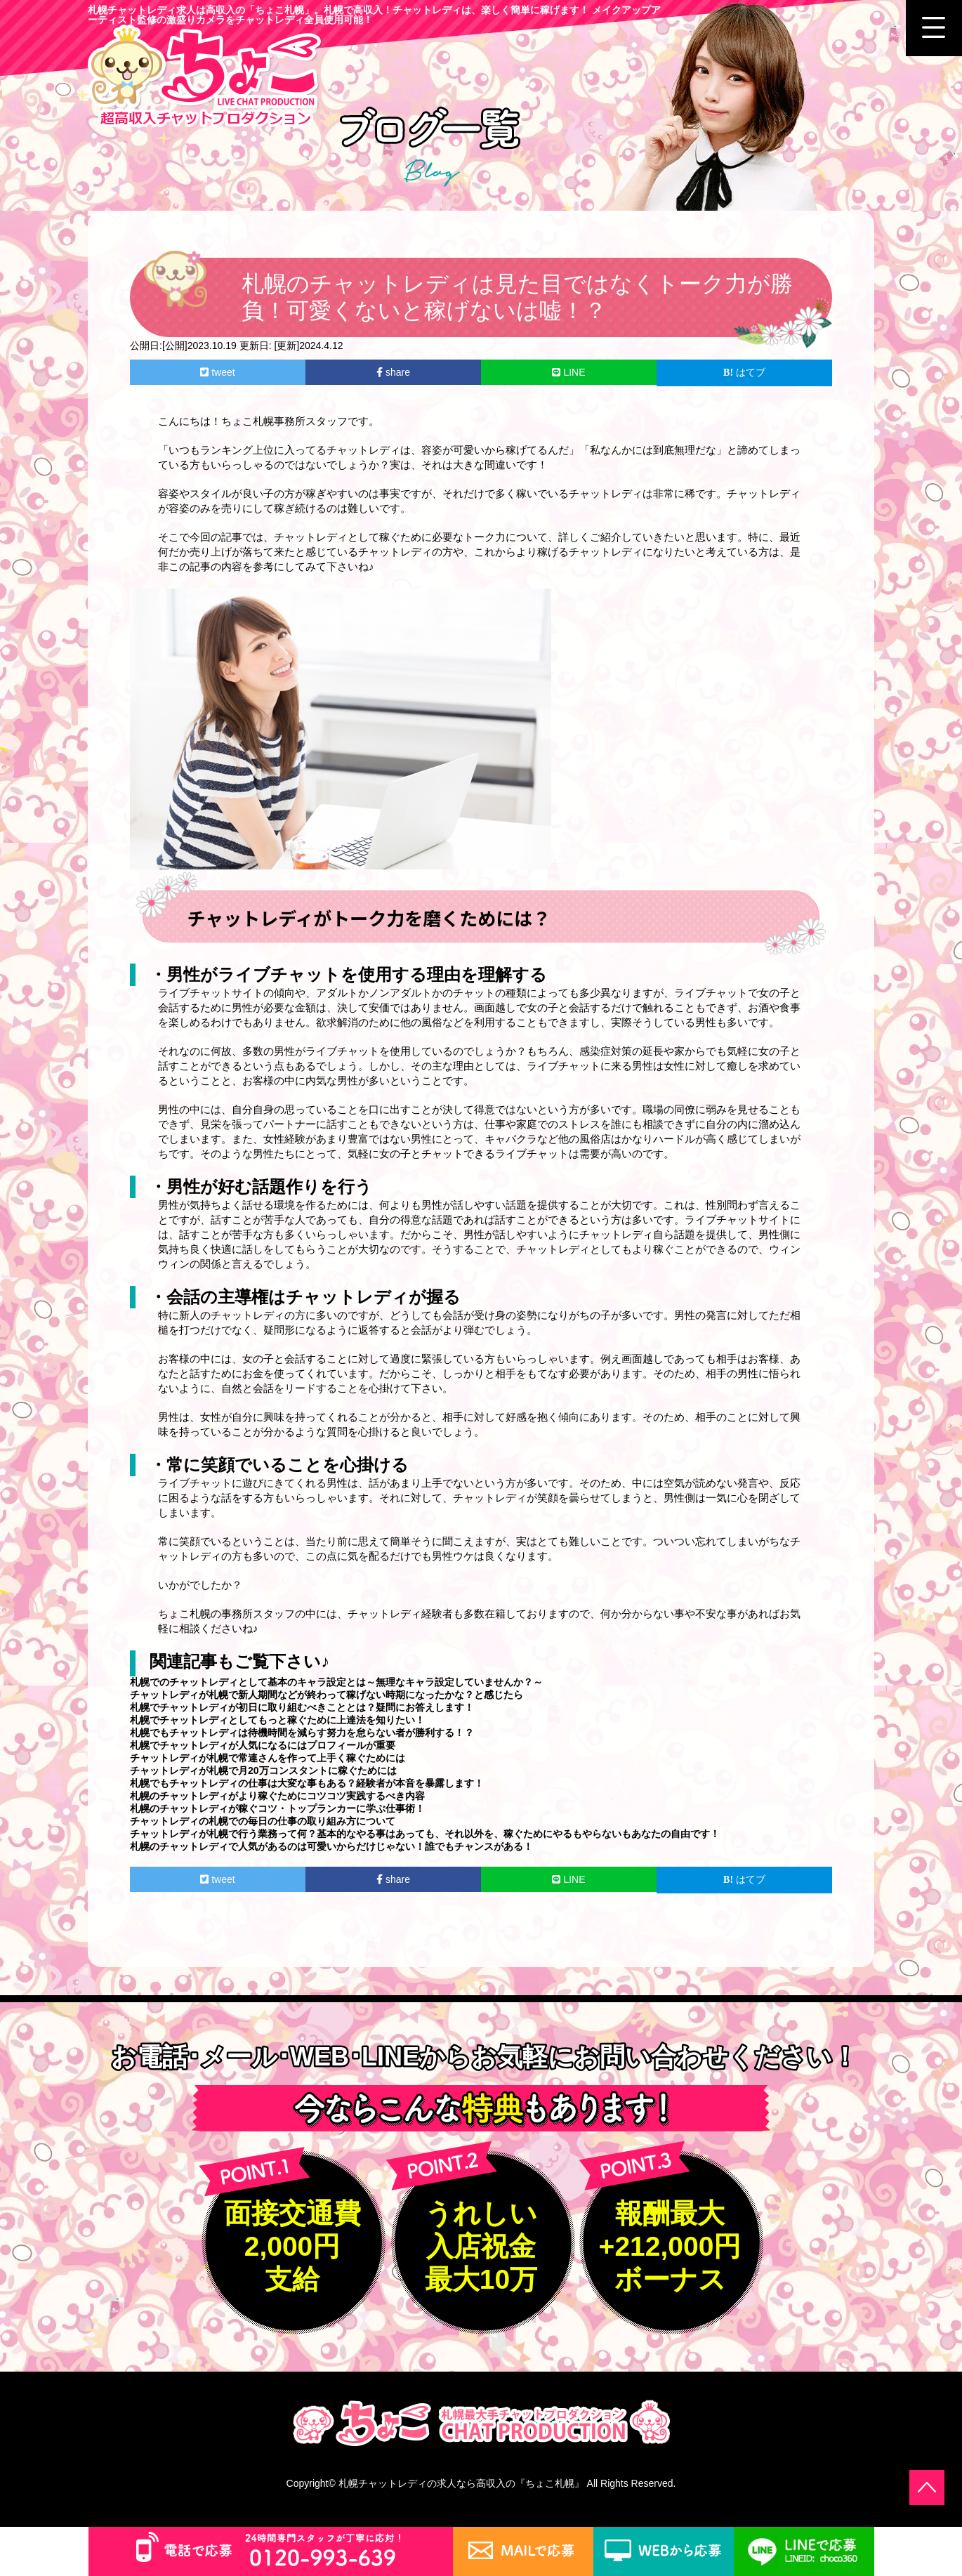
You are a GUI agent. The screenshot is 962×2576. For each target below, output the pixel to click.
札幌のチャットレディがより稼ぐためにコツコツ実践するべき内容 (277, 1795)
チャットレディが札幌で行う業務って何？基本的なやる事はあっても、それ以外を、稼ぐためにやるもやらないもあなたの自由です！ (425, 1833)
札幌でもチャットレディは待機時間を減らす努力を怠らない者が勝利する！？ (302, 1732)
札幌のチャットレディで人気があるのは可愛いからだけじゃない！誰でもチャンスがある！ (331, 1846)
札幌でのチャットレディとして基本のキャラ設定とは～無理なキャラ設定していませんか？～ (336, 1682)
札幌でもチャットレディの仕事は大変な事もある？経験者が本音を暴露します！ (307, 1783)
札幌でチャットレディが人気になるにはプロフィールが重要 (262, 1745)
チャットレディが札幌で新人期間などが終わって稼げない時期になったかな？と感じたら (326, 1694)
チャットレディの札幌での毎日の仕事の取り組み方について (262, 1821)
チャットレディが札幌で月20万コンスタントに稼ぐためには (263, 1770)
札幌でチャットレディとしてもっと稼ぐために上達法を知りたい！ (277, 1720)
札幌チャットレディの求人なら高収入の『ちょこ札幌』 (461, 2483)
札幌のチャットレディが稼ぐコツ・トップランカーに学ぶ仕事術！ (277, 1808)
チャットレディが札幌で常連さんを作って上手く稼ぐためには (267, 1757)
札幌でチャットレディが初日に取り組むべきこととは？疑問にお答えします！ (302, 1707)
